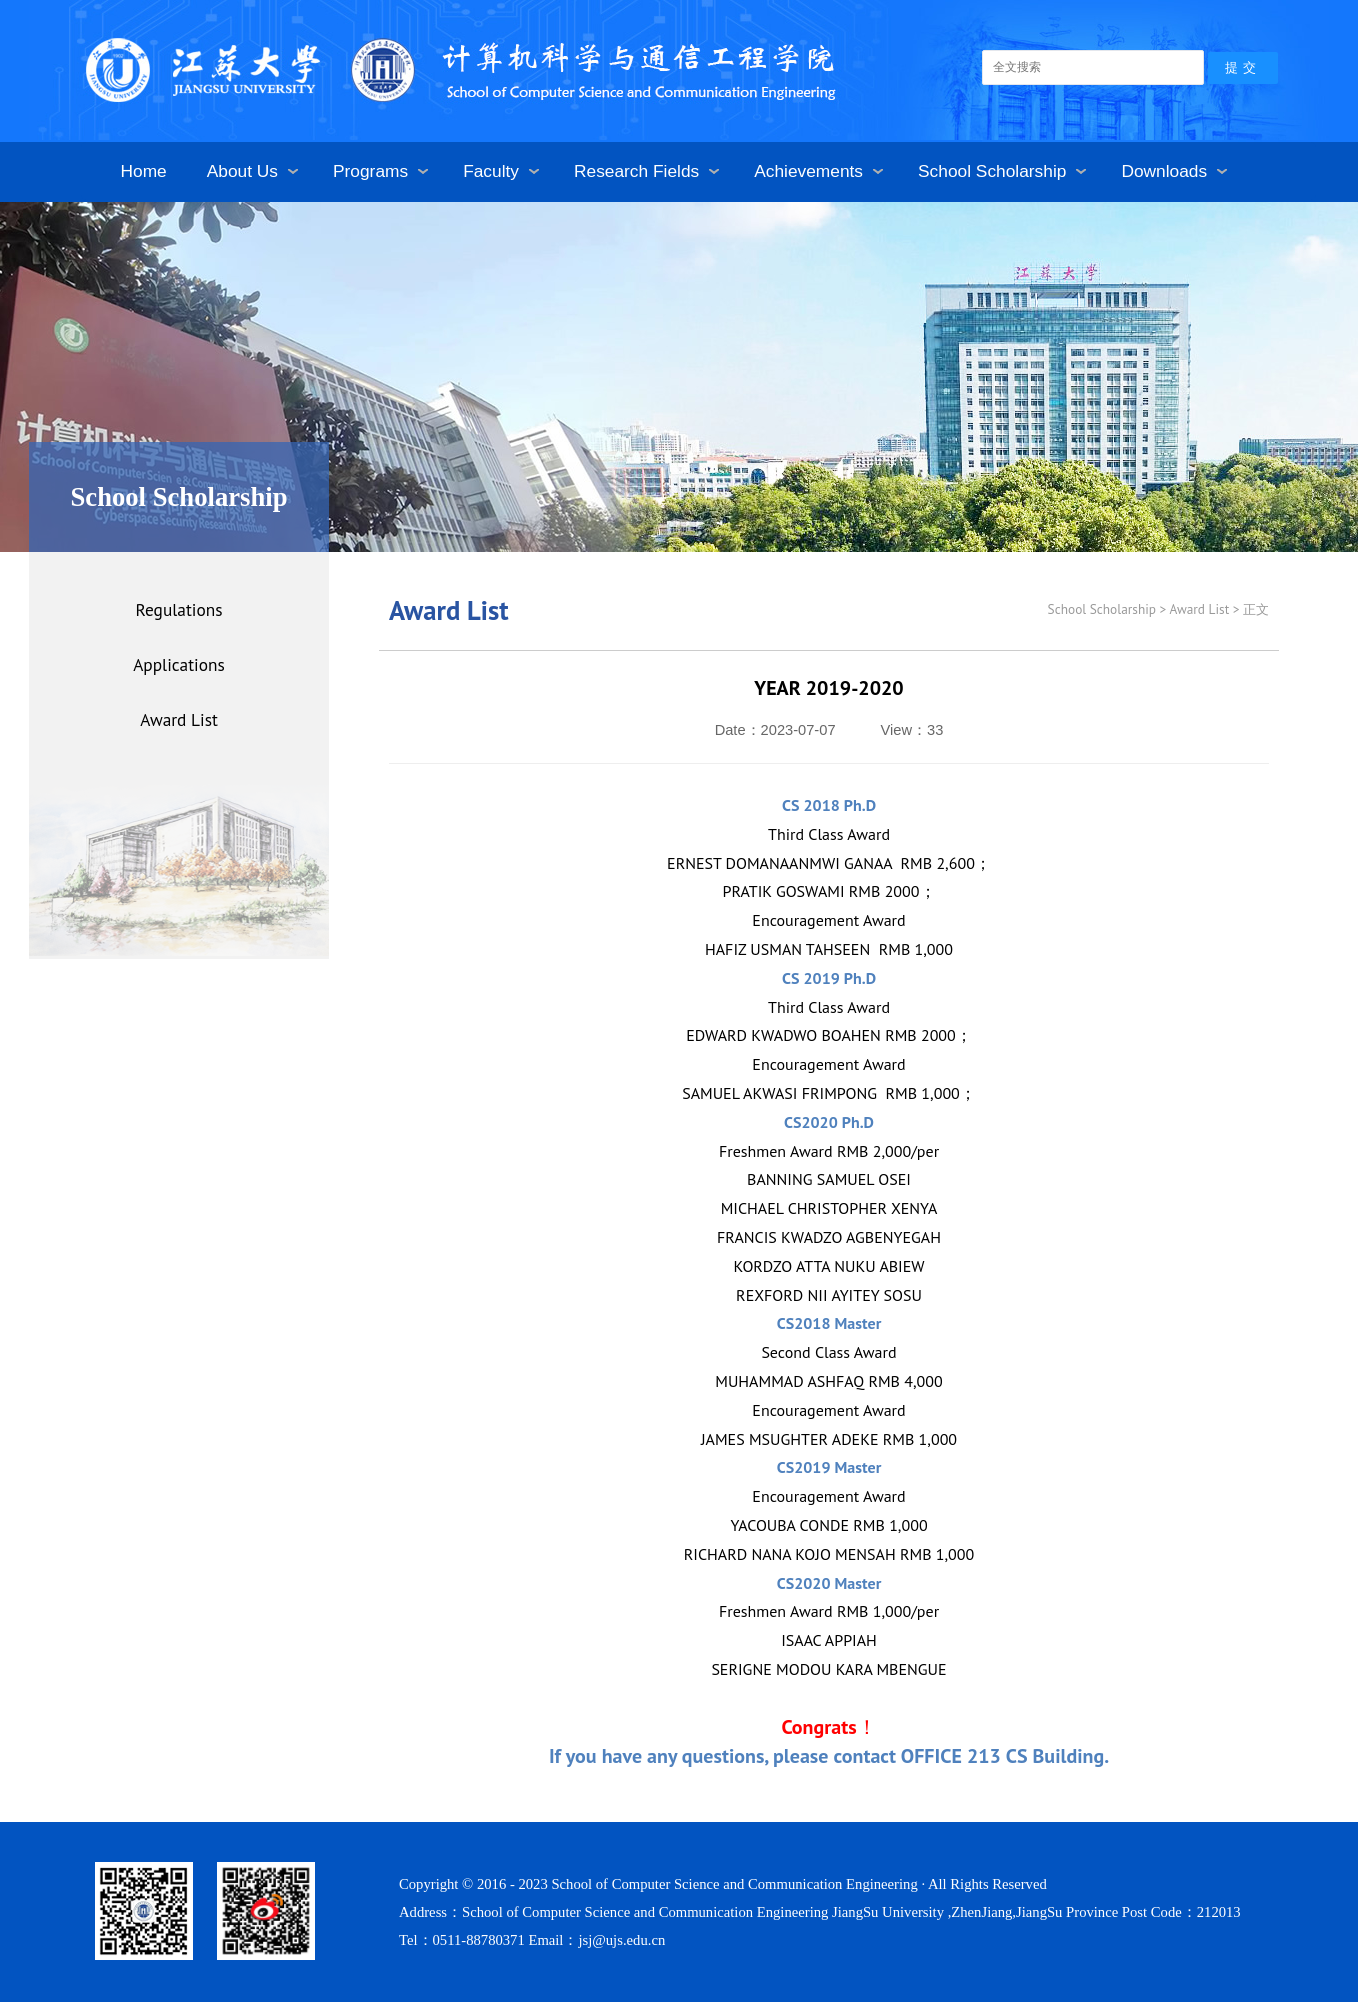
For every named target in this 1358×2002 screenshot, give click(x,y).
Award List (179, 719)
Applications (179, 664)
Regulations (179, 609)
